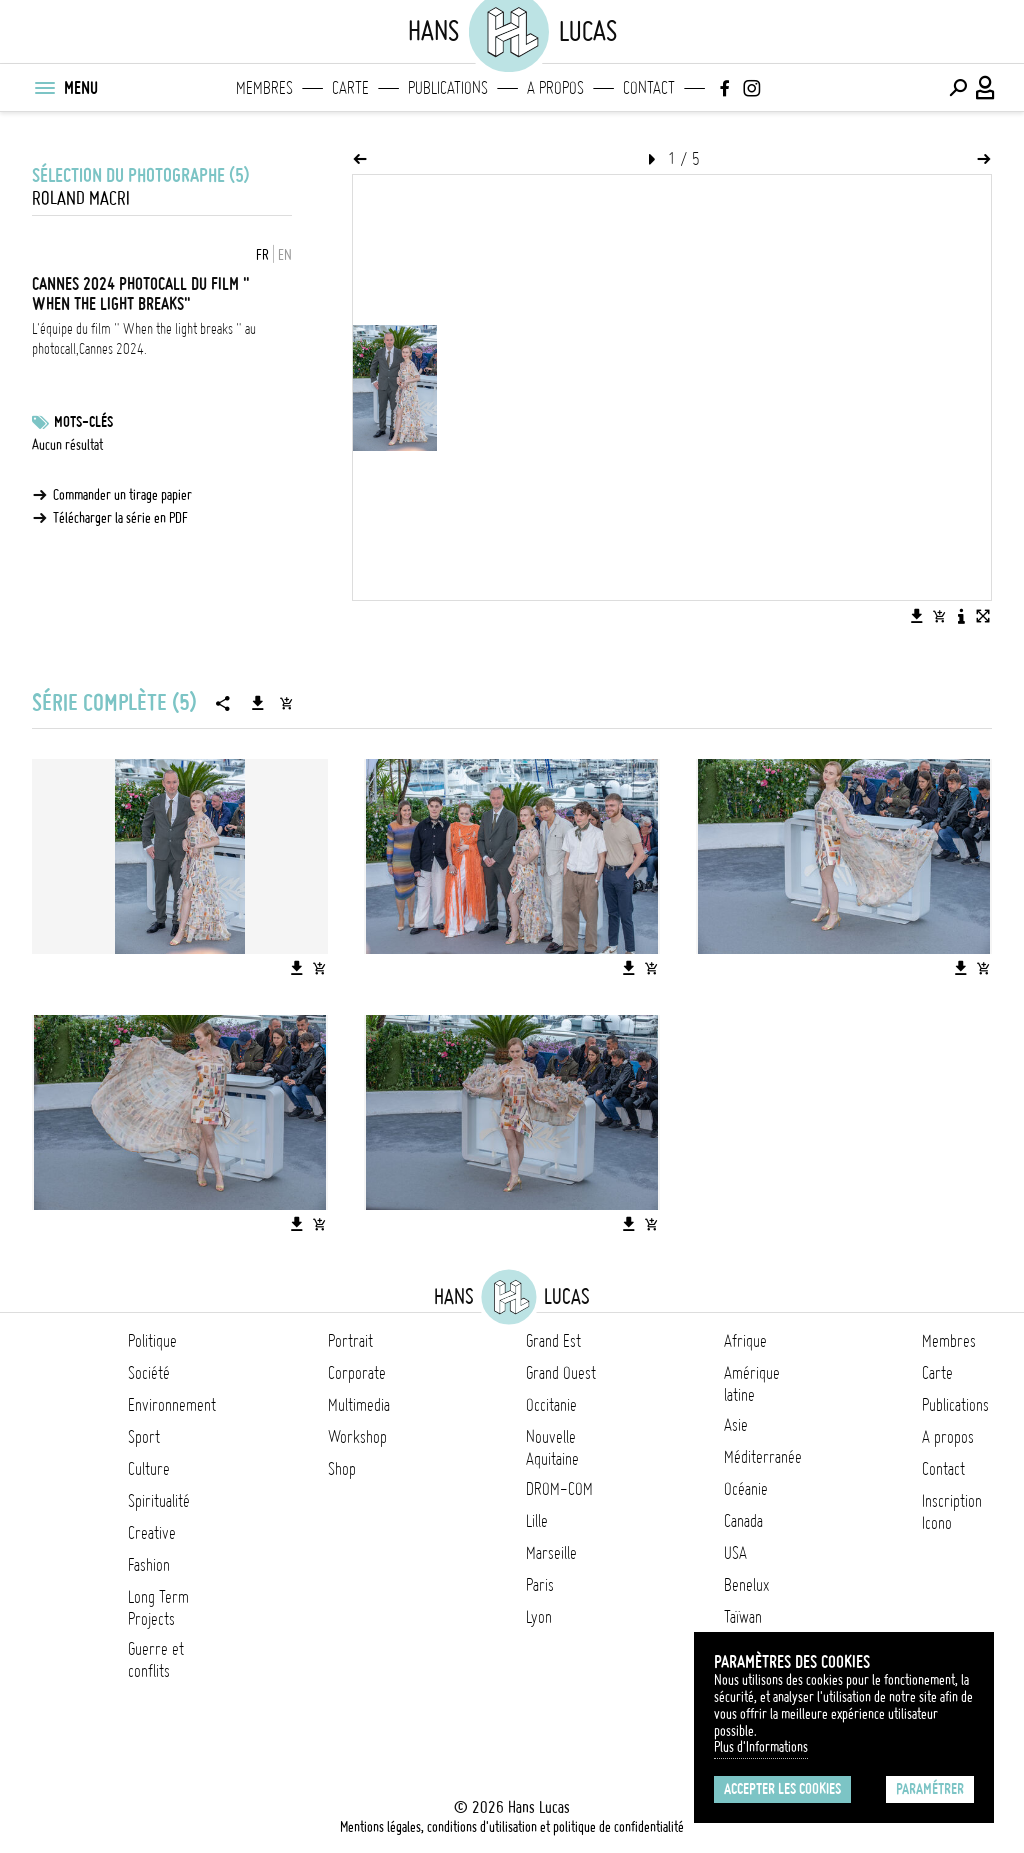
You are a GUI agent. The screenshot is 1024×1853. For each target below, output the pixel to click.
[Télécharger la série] (258, 703)
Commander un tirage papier (122, 495)
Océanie (746, 1489)
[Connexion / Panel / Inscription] (986, 88)
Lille (537, 1521)
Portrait (350, 1341)
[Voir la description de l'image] (961, 616)
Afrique (745, 1341)
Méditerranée (763, 1457)
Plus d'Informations (761, 1747)
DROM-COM (559, 1489)
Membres (264, 88)
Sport (144, 1437)
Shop (342, 1469)
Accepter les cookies (782, 1789)
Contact (649, 88)
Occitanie (551, 1405)
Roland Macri (81, 198)
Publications (448, 88)
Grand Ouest (561, 1373)
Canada (743, 1521)
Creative (152, 1533)
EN (285, 255)
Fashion (149, 1565)
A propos (555, 88)
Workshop (357, 1437)
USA (735, 1553)
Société (149, 1373)
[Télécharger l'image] (917, 616)
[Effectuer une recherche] (958, 88)
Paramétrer (930, 1789)
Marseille (551, 1553)
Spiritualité (159, 1501)
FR (262, 255)
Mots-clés (83, 422)
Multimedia (359, 1405)
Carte (350, 88)
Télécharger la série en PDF (120, 518)
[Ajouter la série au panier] (286, 703)
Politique (152, 1341)
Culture (149, 1469)
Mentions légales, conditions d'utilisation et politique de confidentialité (512, 1827)
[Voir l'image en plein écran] (983, 616)
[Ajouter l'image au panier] (939, 616)
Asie (736, 1425)
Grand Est (553, 1341)
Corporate (357, 1373)
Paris (540, 1585)
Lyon (539, 1617)
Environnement (172, 1405)
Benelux (746, 1585)
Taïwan (743, 1617)
